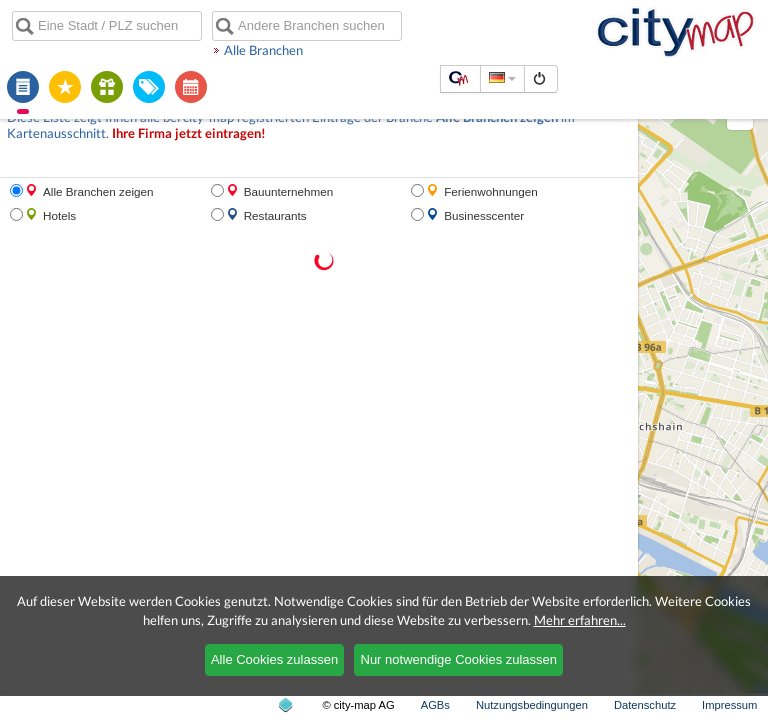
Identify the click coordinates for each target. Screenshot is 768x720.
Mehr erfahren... (580, 620)
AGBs (435, 705)
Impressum (729, 705)
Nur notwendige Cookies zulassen (459, 659)
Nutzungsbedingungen (532, 705)
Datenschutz (645, 705)
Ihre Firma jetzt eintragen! (189, 133)
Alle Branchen (263, 50)
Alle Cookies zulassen (274, 659)
